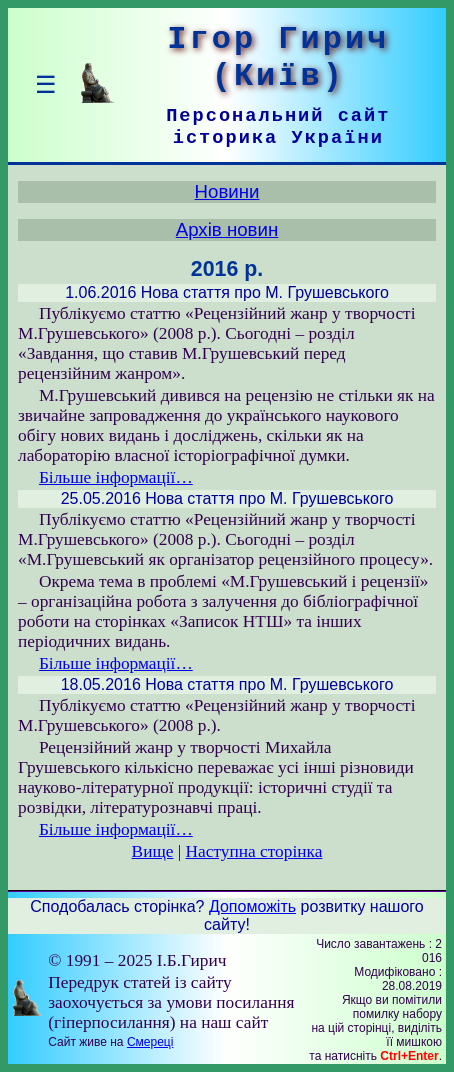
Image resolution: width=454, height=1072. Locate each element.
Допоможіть (252, 906)
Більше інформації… (116, 477)
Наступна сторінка (254, 851)
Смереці (150, 1042)
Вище (153, 851)
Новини (227, 191)
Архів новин (227, 229)
